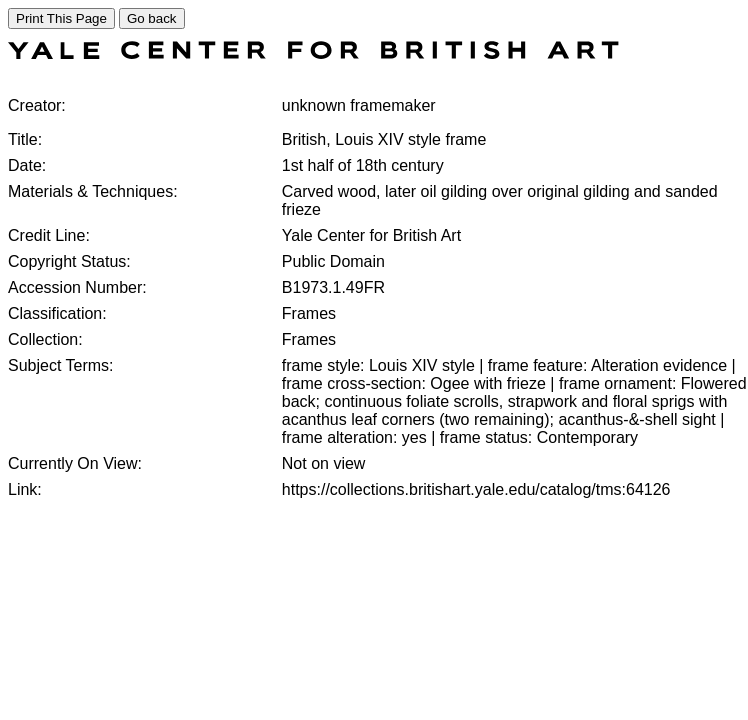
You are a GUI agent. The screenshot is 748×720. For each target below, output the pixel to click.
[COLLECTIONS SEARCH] (313, 53)
